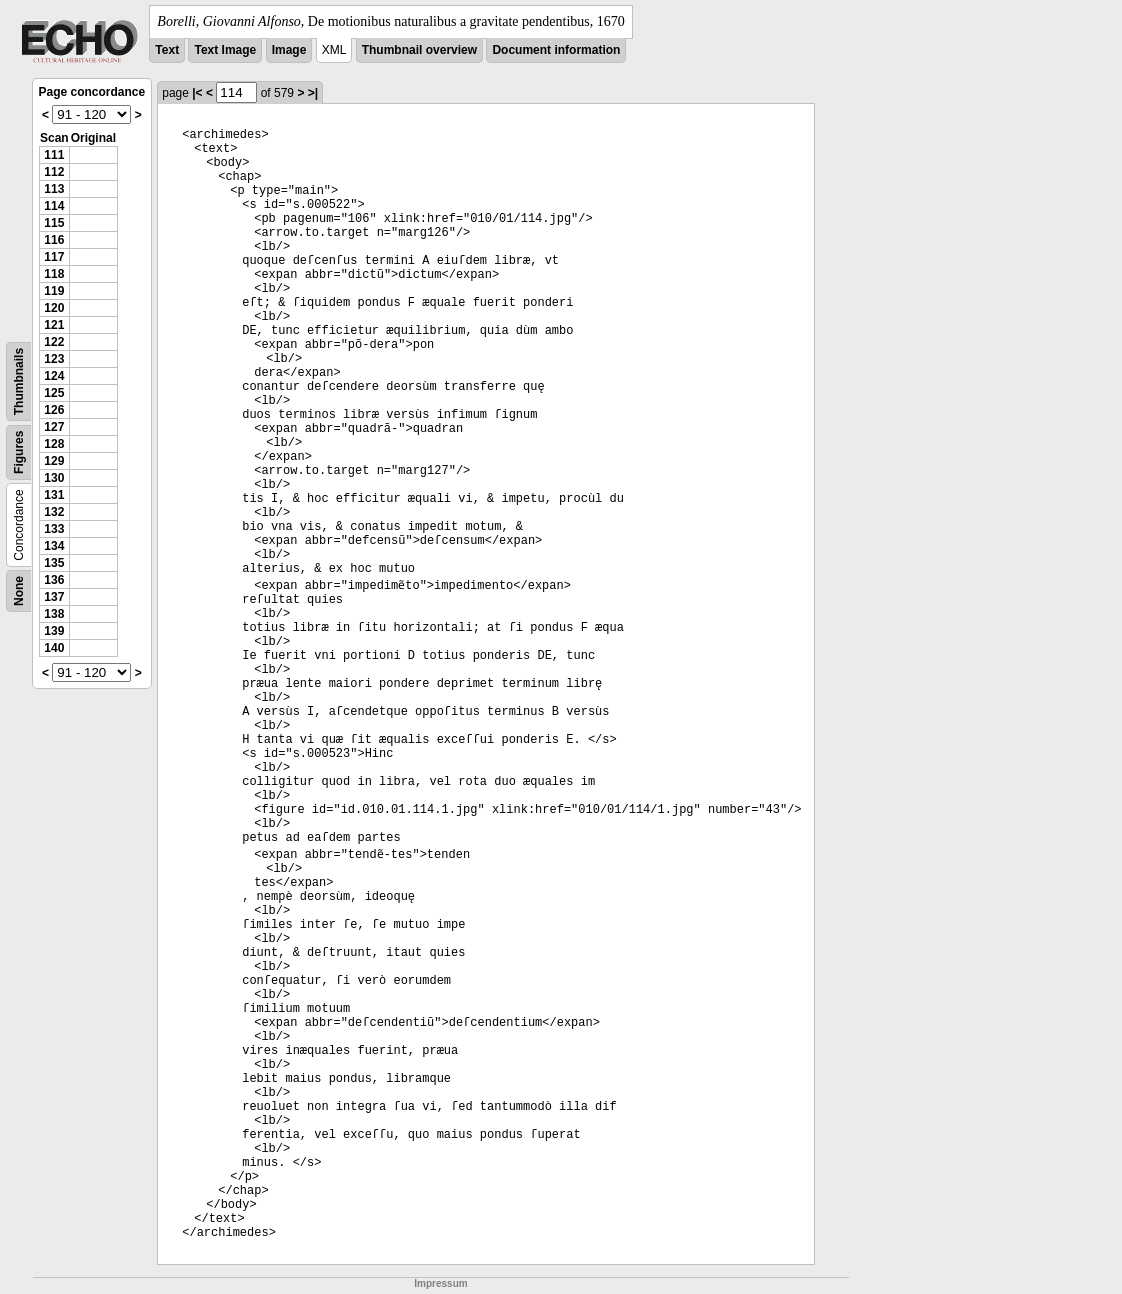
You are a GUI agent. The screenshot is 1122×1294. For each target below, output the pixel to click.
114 (54, 206)
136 (54, 580)
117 (54, 257)
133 (54, 529)
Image (289, 50)
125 (54, 393)
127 (54, 427)
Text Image (225, 50)
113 (54, 189)
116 (54, 240)
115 (54, 223)
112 (54, 172)
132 (54, 512)
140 (54, 648)
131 (54, 495)
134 (54, 546)
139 (54, 631)
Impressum (440, 1283)
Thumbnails (19, 381)
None (19, 591)
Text (167, 50)
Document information (556, 50)
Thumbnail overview (419, 50)
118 (54, 274)
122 (54, 342)
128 (54, 444)
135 (54, 563)
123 (54, 359)
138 (54, 614)
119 (54, 291)
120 (54, 308)
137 (54, 597)
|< (197, 93)
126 (54, 410)
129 (54, 461)
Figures (19, 452)
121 (54, 325)
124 (54, 376)
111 (54, 155)
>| (313, 93)
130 (54, 478)
